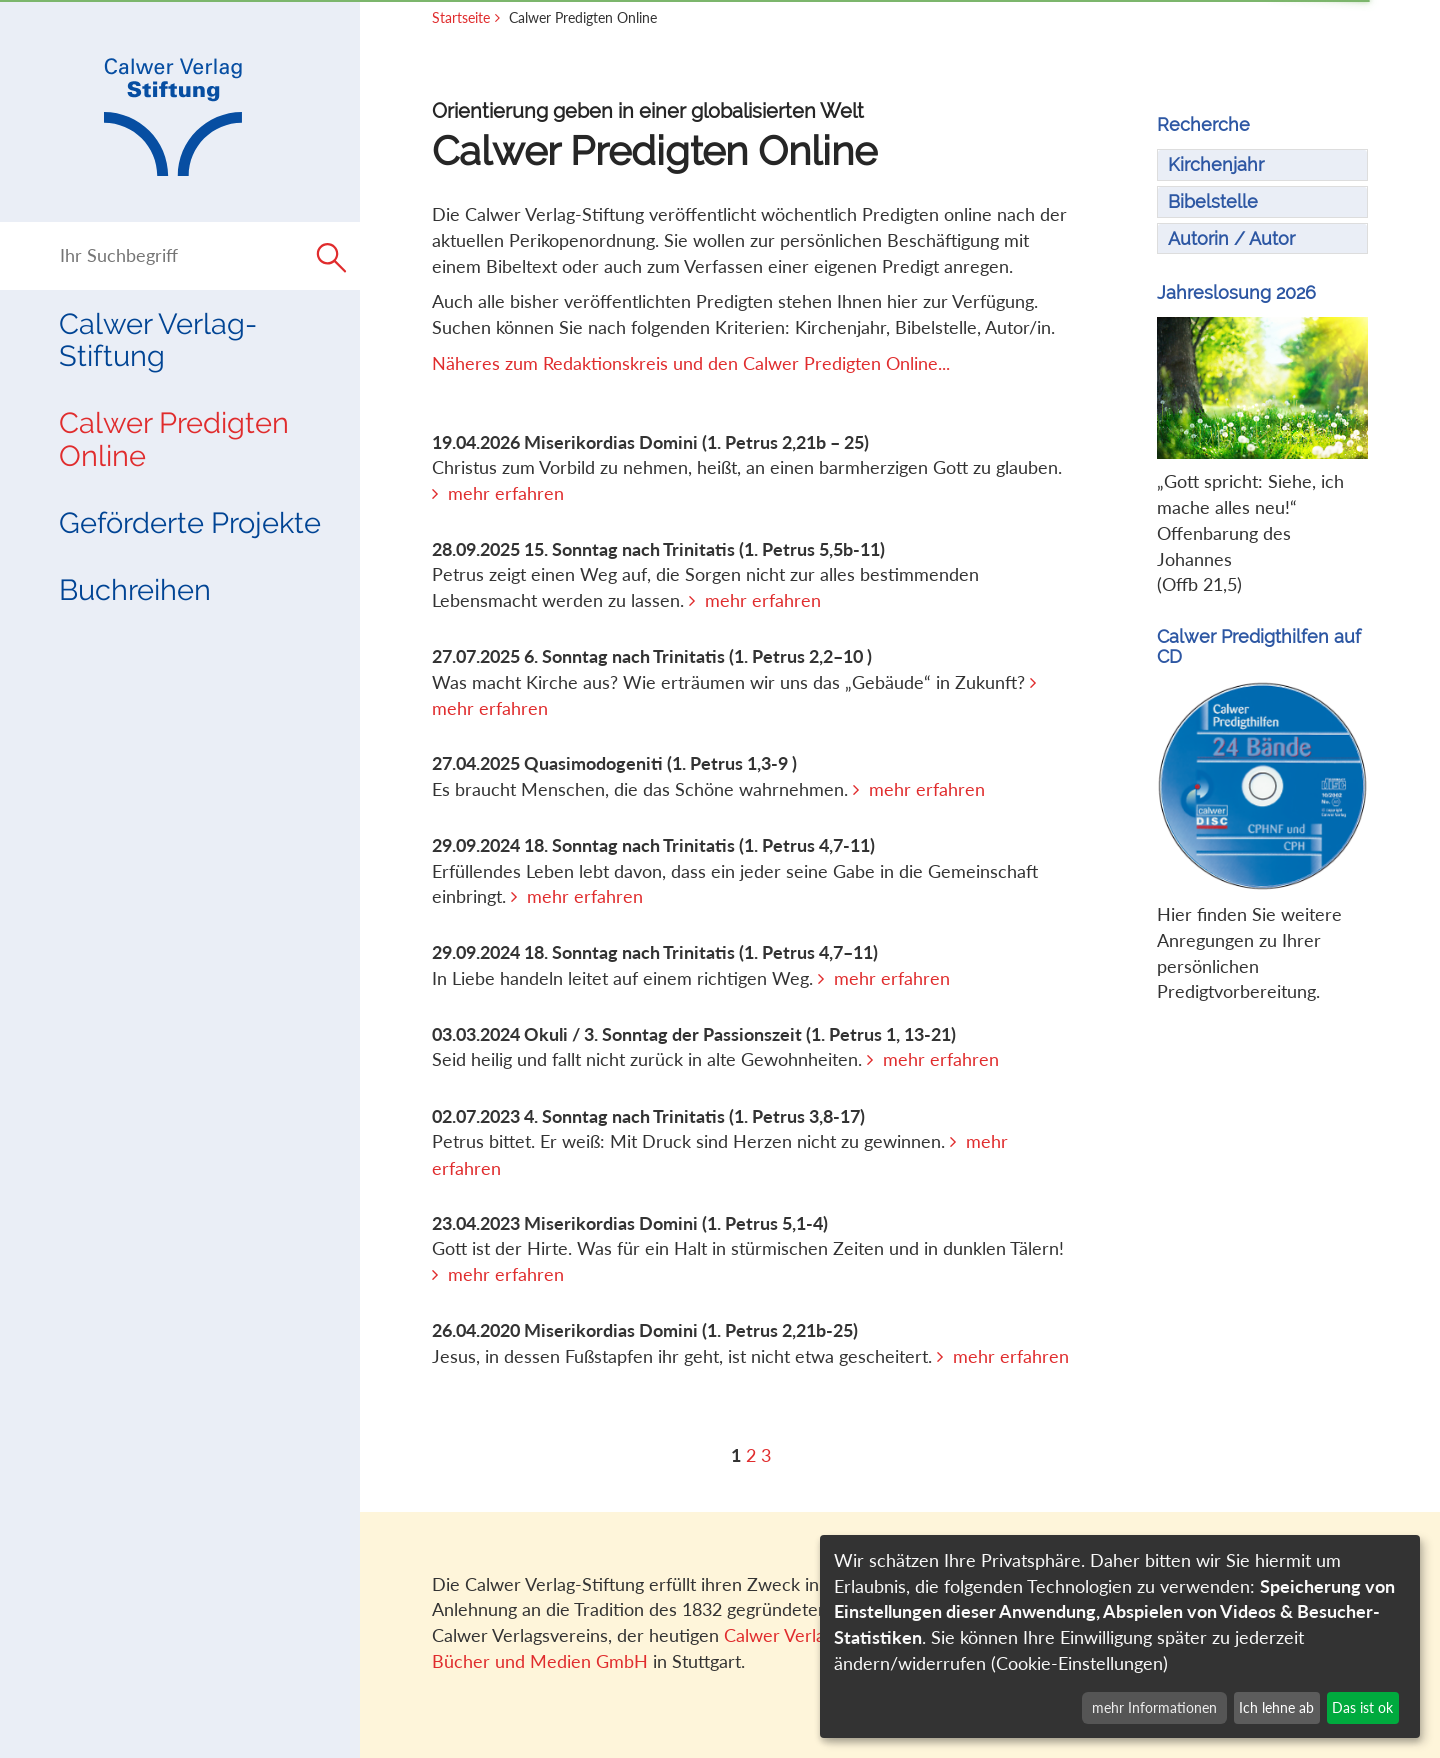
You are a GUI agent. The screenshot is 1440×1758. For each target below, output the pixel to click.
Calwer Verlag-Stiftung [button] (158, 340)
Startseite (461, 17)
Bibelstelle (1213, 201)
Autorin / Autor (1231, 238)
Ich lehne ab (1276, 1707)
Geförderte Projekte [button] (190, 523)
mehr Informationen (1154, 1707)
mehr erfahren (506, 493)
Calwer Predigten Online (174, 439)
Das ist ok (1362, 1707)
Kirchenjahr (1216, 164)
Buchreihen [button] (135, 590)
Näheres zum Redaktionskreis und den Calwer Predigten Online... (691, 363)
